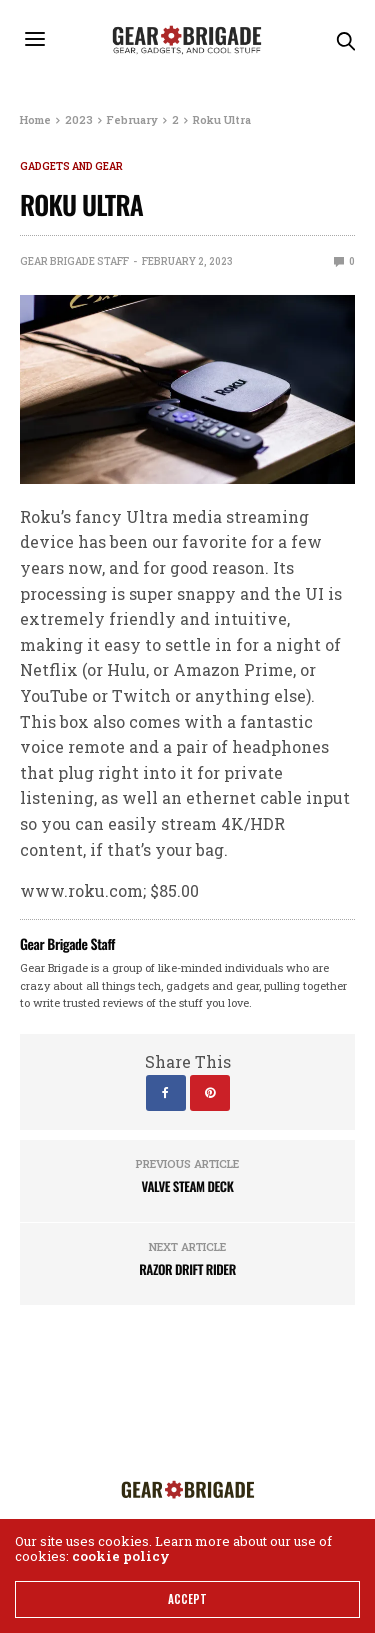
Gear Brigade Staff (74, 261)
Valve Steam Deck (188, 1186)
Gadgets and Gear (71, 167)
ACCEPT (187, 1599)
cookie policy (121, 1556)
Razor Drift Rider (187, 1269)
